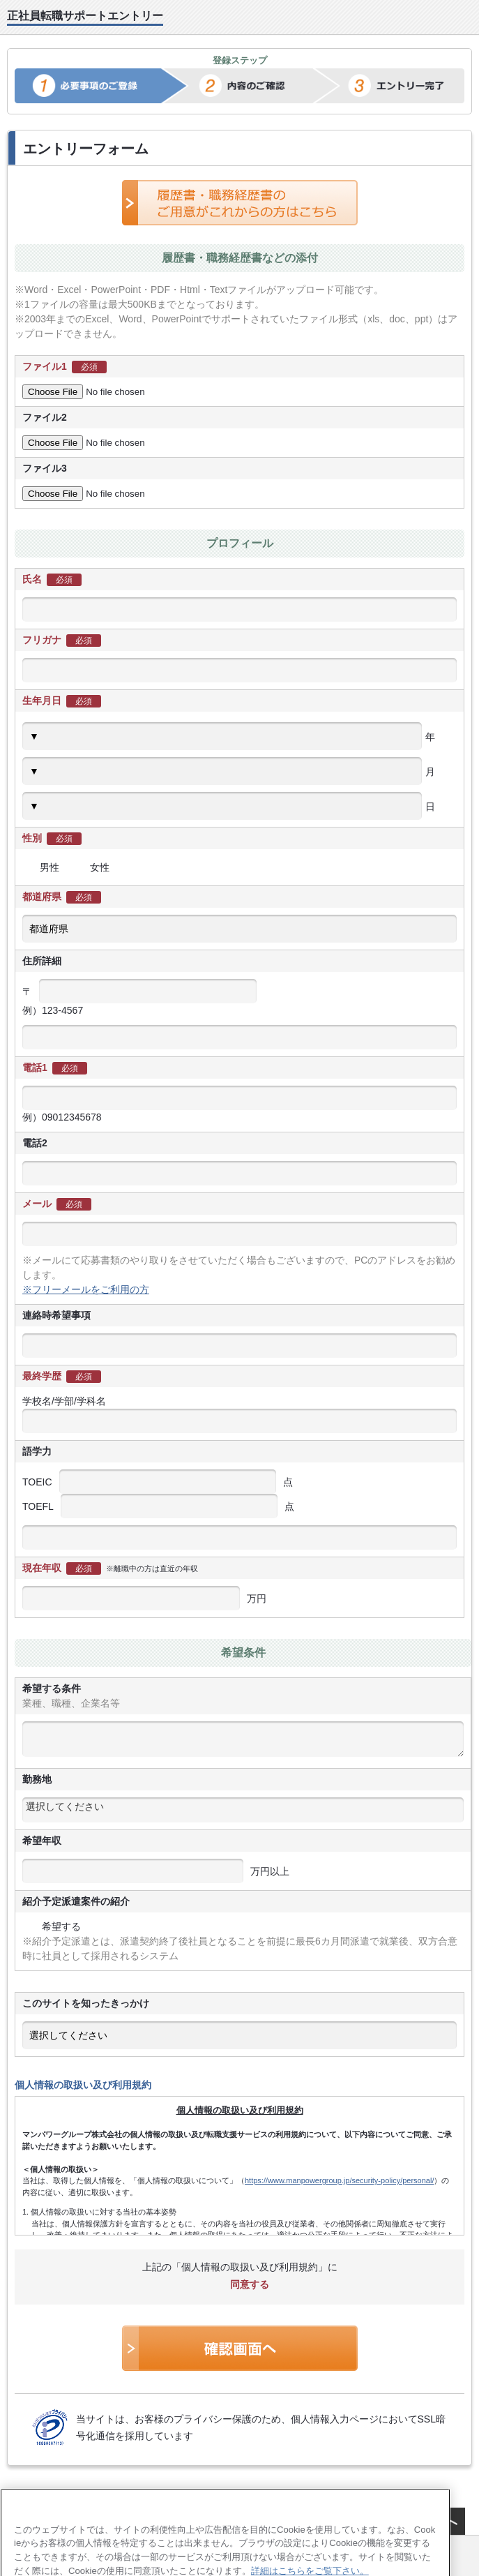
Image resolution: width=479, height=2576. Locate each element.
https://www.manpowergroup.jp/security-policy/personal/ (339, 2180)
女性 (91, 867)
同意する (240, 2284)
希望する (51, 1926)
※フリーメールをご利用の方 (85, 1289)
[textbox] (243, 1806)
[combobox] (243, 1809)
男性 (40, 867)
